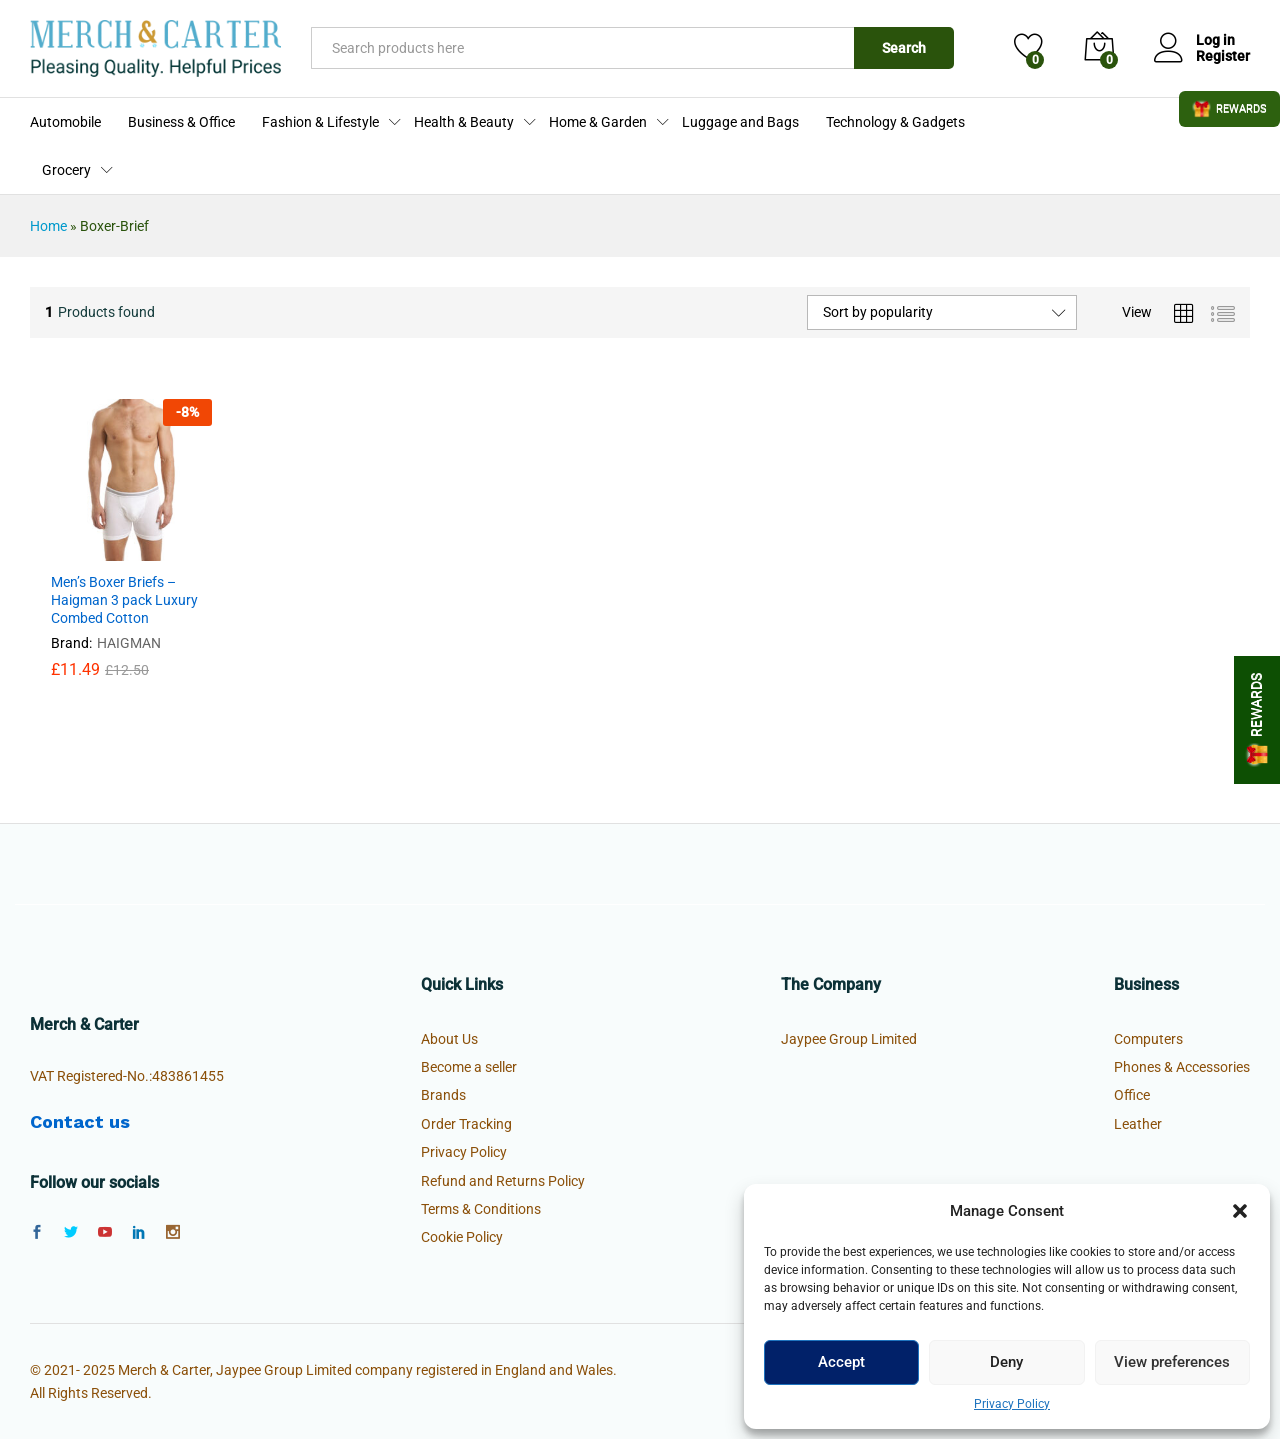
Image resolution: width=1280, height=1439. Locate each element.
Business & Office (181, 122)
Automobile (65, 122)
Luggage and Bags (740, 122)
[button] (1240, 1211)
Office (1132, 1095)
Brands (443, 1095)
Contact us (80, 1121)
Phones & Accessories (1182, 1067)
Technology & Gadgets (895, 122)
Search (904, 48)
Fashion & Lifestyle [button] (320, 122)
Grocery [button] (66, 170)
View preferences (1172, 1362)
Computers (1148, 1039)
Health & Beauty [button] (464, 122)
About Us (449, 1039)
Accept (841, 1362)
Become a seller (469, 1067)
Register (1223, 56)
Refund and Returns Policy (503, 1181)
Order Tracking (466, 1124)
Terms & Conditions (481, 1209)
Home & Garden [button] (598, 122)
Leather (1138, 1124)
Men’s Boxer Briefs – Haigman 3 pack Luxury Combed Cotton (124, 600)
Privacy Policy (1012, 1404)
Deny (1006, 1362)
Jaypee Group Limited (849, 1039)
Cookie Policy (462, 1237)
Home (48, 226)
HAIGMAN (129, 643)
